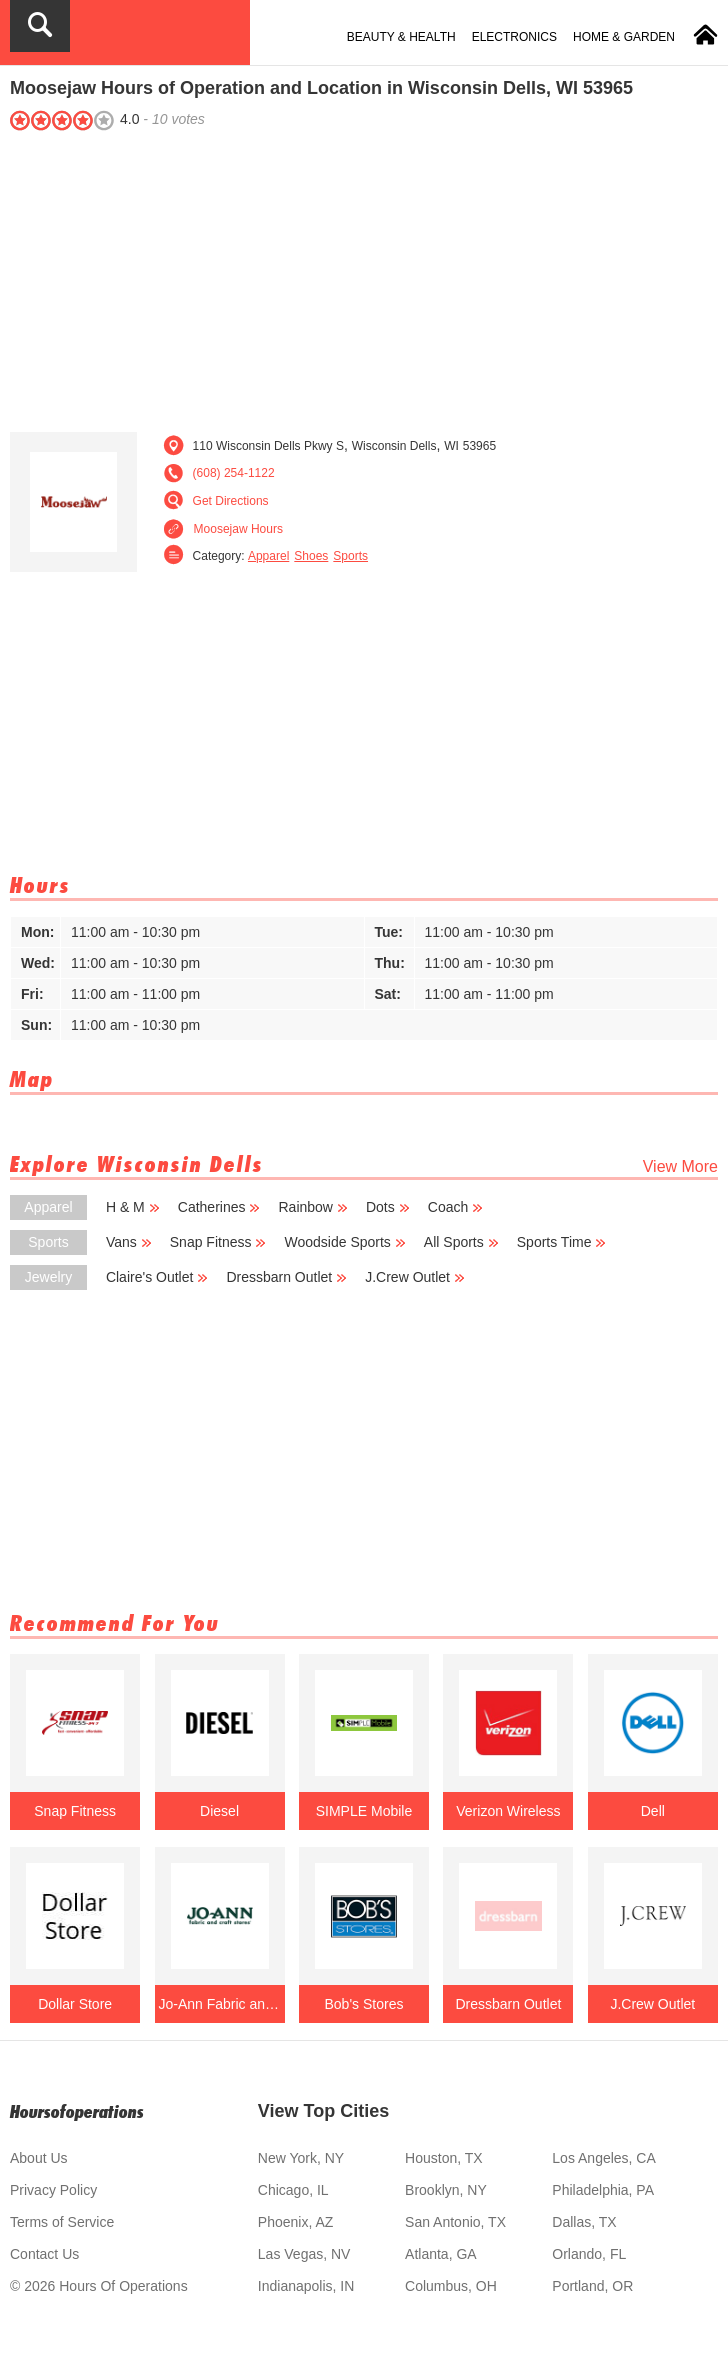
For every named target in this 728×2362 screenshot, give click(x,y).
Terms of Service (62, 2222)
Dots (388, 1207)
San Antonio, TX (455, 2222)
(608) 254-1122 (234, 473)
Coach (455, 1207)
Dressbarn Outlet (286, 1277)
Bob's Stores (364, 2004)
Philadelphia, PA (603, 2190)
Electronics (514, 37)
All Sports (461, 1242)
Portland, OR (592, 2286)
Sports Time (562, 1242)
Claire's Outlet (157, 1277)
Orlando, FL (589, 2254)
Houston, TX (444, 2158)
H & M (133, 1207)
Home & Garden (624, 37)
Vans (129, 1242)
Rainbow (312, 1207)
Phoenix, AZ (296, 2222)
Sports (350, 556)
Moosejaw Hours (238, 529)
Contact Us (44, 2254)
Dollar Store (75, 2004)
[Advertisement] (364, 277)
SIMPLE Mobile (364, 1811)
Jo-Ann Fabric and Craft (219, 2004)
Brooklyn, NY (446, 2190)
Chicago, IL (293, 2190)
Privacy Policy (53, 2190)
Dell (653, 1811)
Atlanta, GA (441, 2254)
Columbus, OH (451, 2286)
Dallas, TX (584, 2222)
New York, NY (301, 2158)
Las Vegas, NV (304, 2254)
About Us (39, 2158)
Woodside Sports (344, 1242)
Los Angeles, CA (604, 2158)
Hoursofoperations (77, 2111)
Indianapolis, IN (306, 2286)
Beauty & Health (401, 37)
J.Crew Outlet (415, 1277)
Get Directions (231, 501)
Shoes (311, 556)
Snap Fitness (218, 1242)
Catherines (219, 1207)
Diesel (219, 1811)
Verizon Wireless (508, 1811)
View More (680, 1166)
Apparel (268, 556)
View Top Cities (323, 2111)
